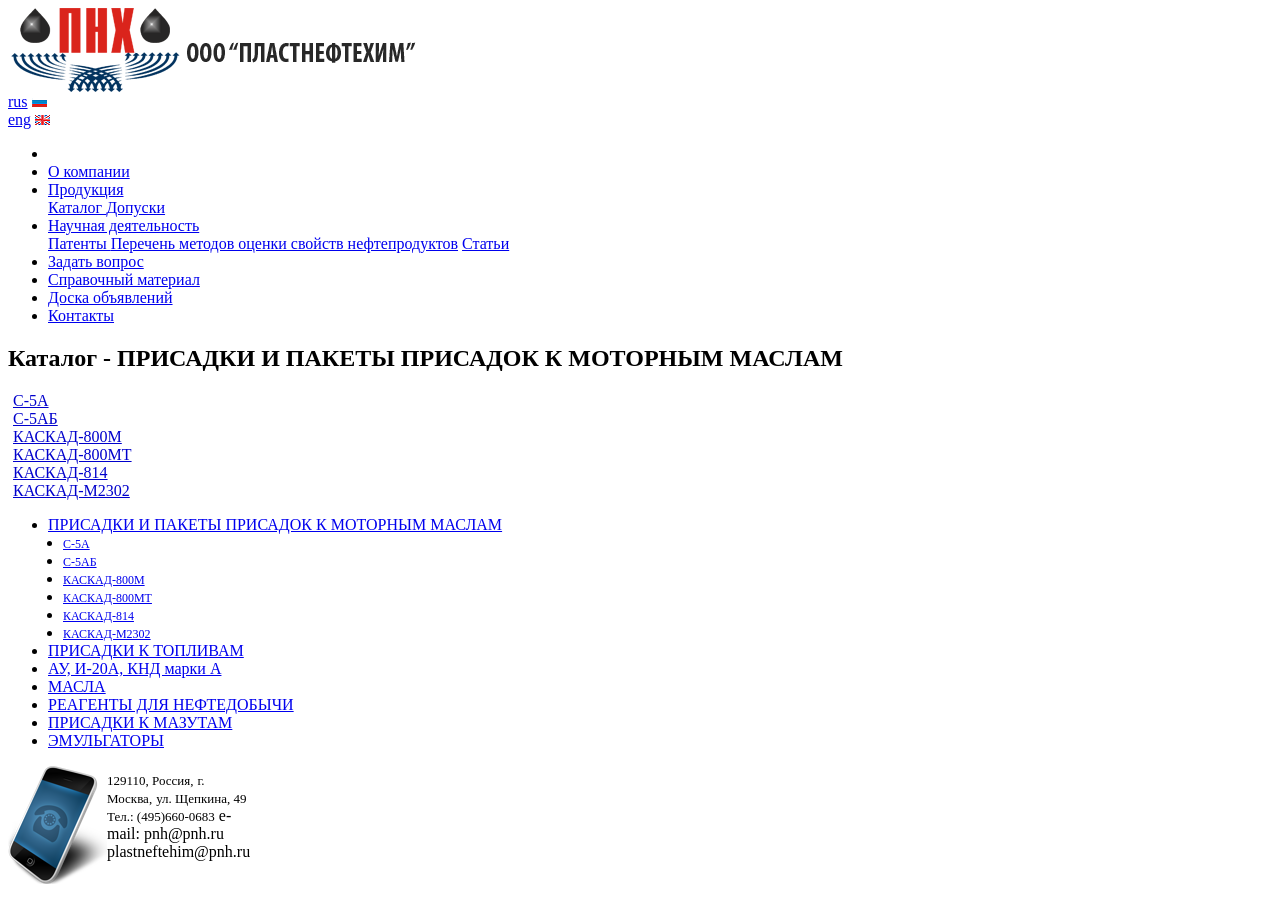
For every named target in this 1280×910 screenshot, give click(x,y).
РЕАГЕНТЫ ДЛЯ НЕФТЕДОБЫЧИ (171, 704)
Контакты (81, 315)
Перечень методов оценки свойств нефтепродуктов (284, 243)
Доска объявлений (110, 297)
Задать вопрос (96, 261)
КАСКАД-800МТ (72, 454)
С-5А (31, 400)
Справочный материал (124, 279)
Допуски (135, 207)
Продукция (86, 189)
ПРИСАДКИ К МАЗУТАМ (140, 722)
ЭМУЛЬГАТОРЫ (106, 740)
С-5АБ (35, 418)
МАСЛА (77, 686)
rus (18, 101)
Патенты (79, 243)
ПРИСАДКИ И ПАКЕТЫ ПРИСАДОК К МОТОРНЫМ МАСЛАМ (275, 524)
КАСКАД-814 (60, 472)
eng (19, 119)
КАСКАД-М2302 (71, 490)
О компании (89, 171)
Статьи (485, 243)
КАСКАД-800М (67, 436)
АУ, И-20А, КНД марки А (134, 668)
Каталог (77, 207)
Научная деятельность (123, 225)
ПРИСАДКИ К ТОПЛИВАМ (146, 650)
